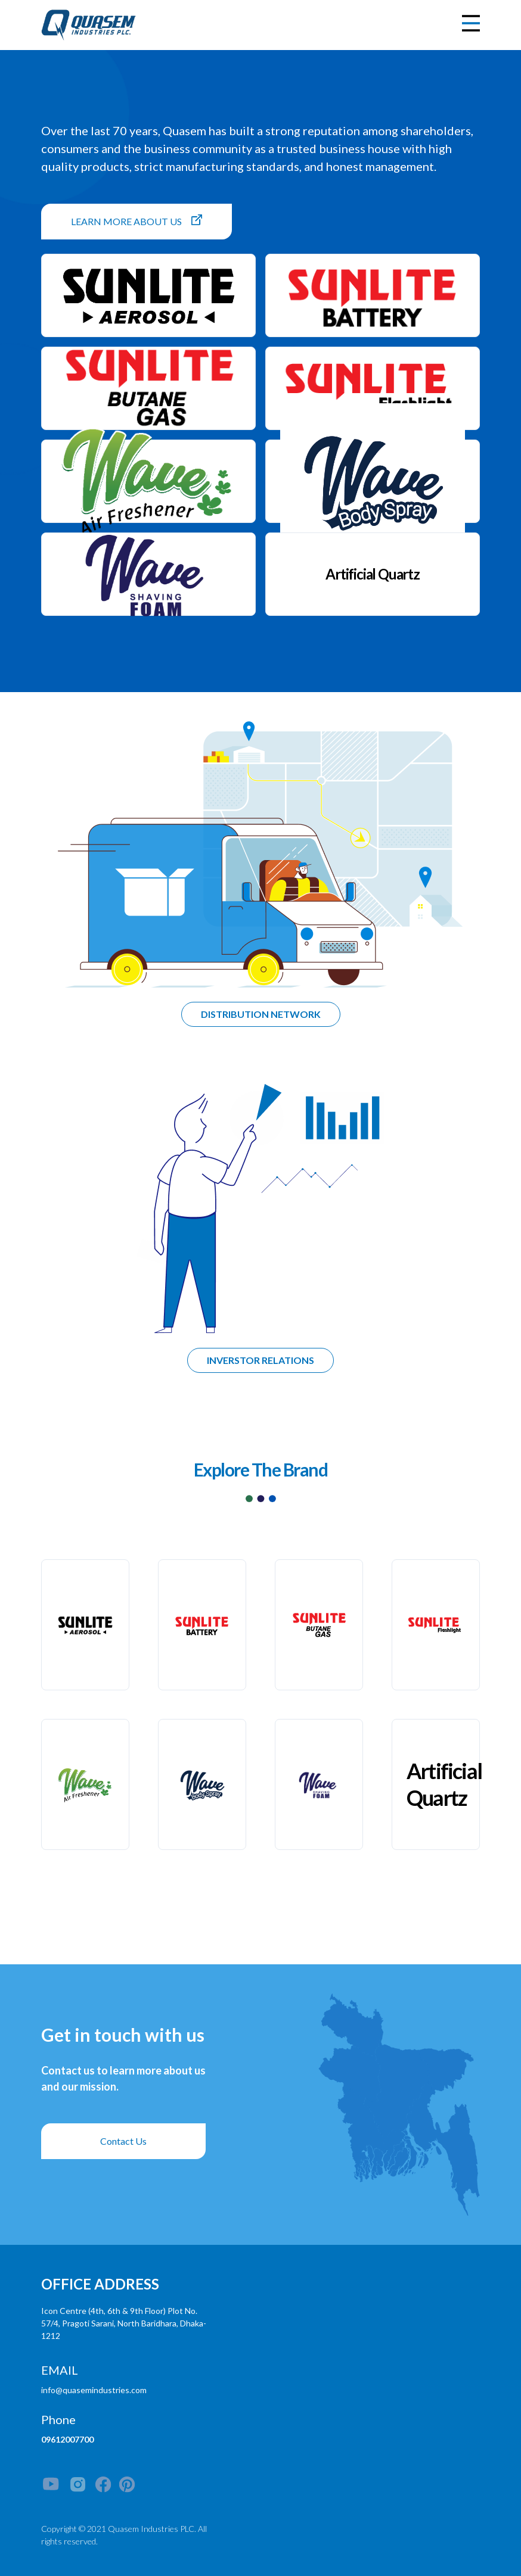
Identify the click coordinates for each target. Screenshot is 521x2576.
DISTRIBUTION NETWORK (261, 1014)
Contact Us (123, 2141)
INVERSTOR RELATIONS (260, 1360)
